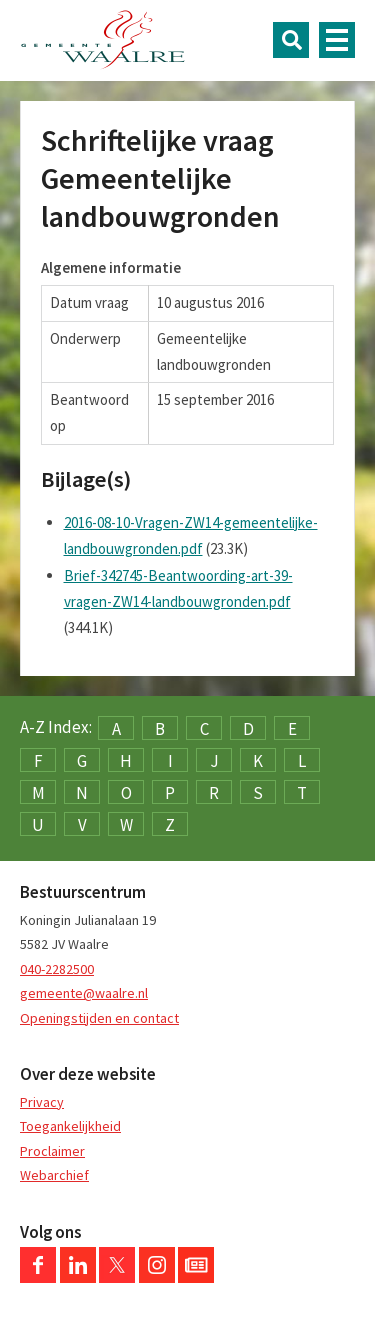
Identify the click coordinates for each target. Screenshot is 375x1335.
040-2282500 (57, 969)
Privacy (42, 1102)
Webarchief (54, 1175)
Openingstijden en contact (99, 1018)
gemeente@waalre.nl (84, 993)
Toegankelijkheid (70, 1126)
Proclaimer (52, 1151)
